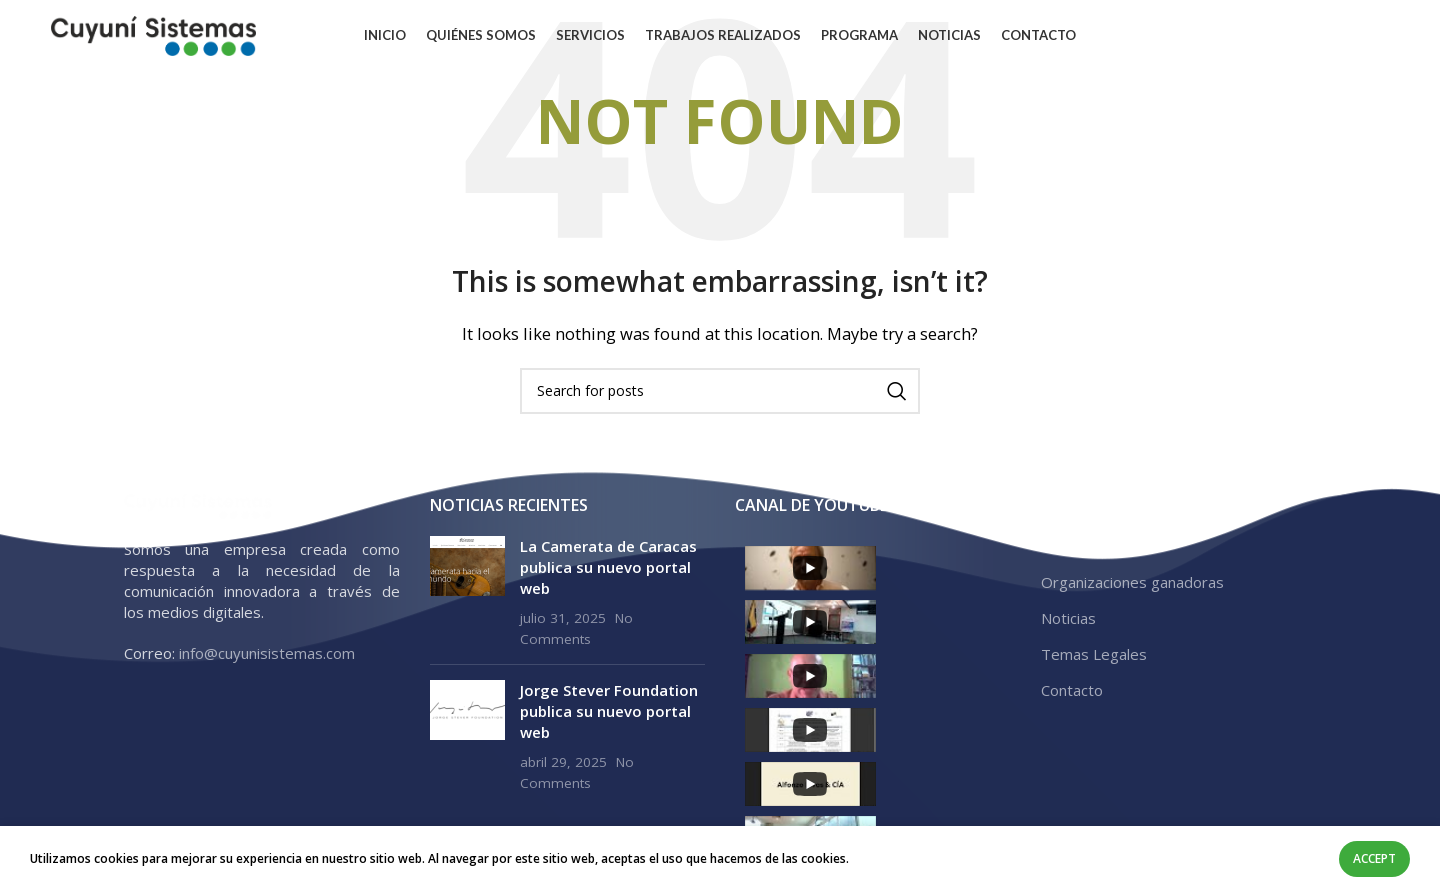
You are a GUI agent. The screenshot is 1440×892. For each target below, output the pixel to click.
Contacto (1072, 690)
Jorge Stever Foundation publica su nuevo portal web (609, 711)
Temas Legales (1094, 654)
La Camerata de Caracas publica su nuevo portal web (608, 567)
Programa (1075, 546)
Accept (1374, 858)
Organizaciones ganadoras (1132, 582)
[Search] (720, 391)
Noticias (1068, 618)
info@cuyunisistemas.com (267, 653)
